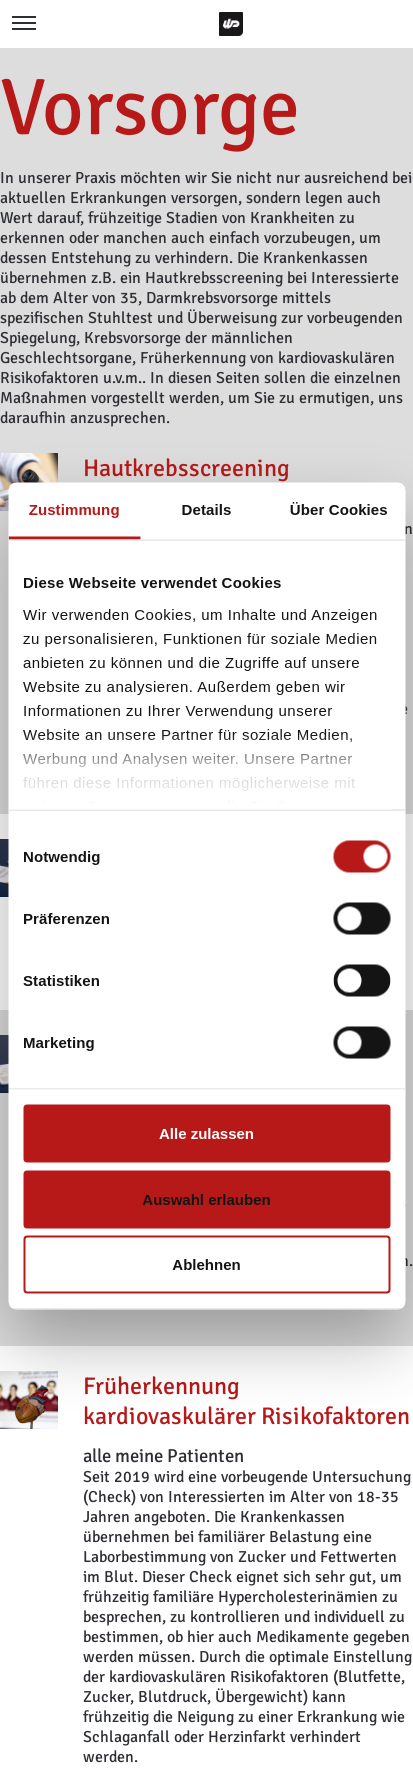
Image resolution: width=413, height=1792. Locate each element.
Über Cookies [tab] (339, 509)
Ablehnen (206, 1264)
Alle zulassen (206, 1133)
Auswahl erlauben (206, 1198)
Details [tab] (207, 509)
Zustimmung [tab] (74, 509)
